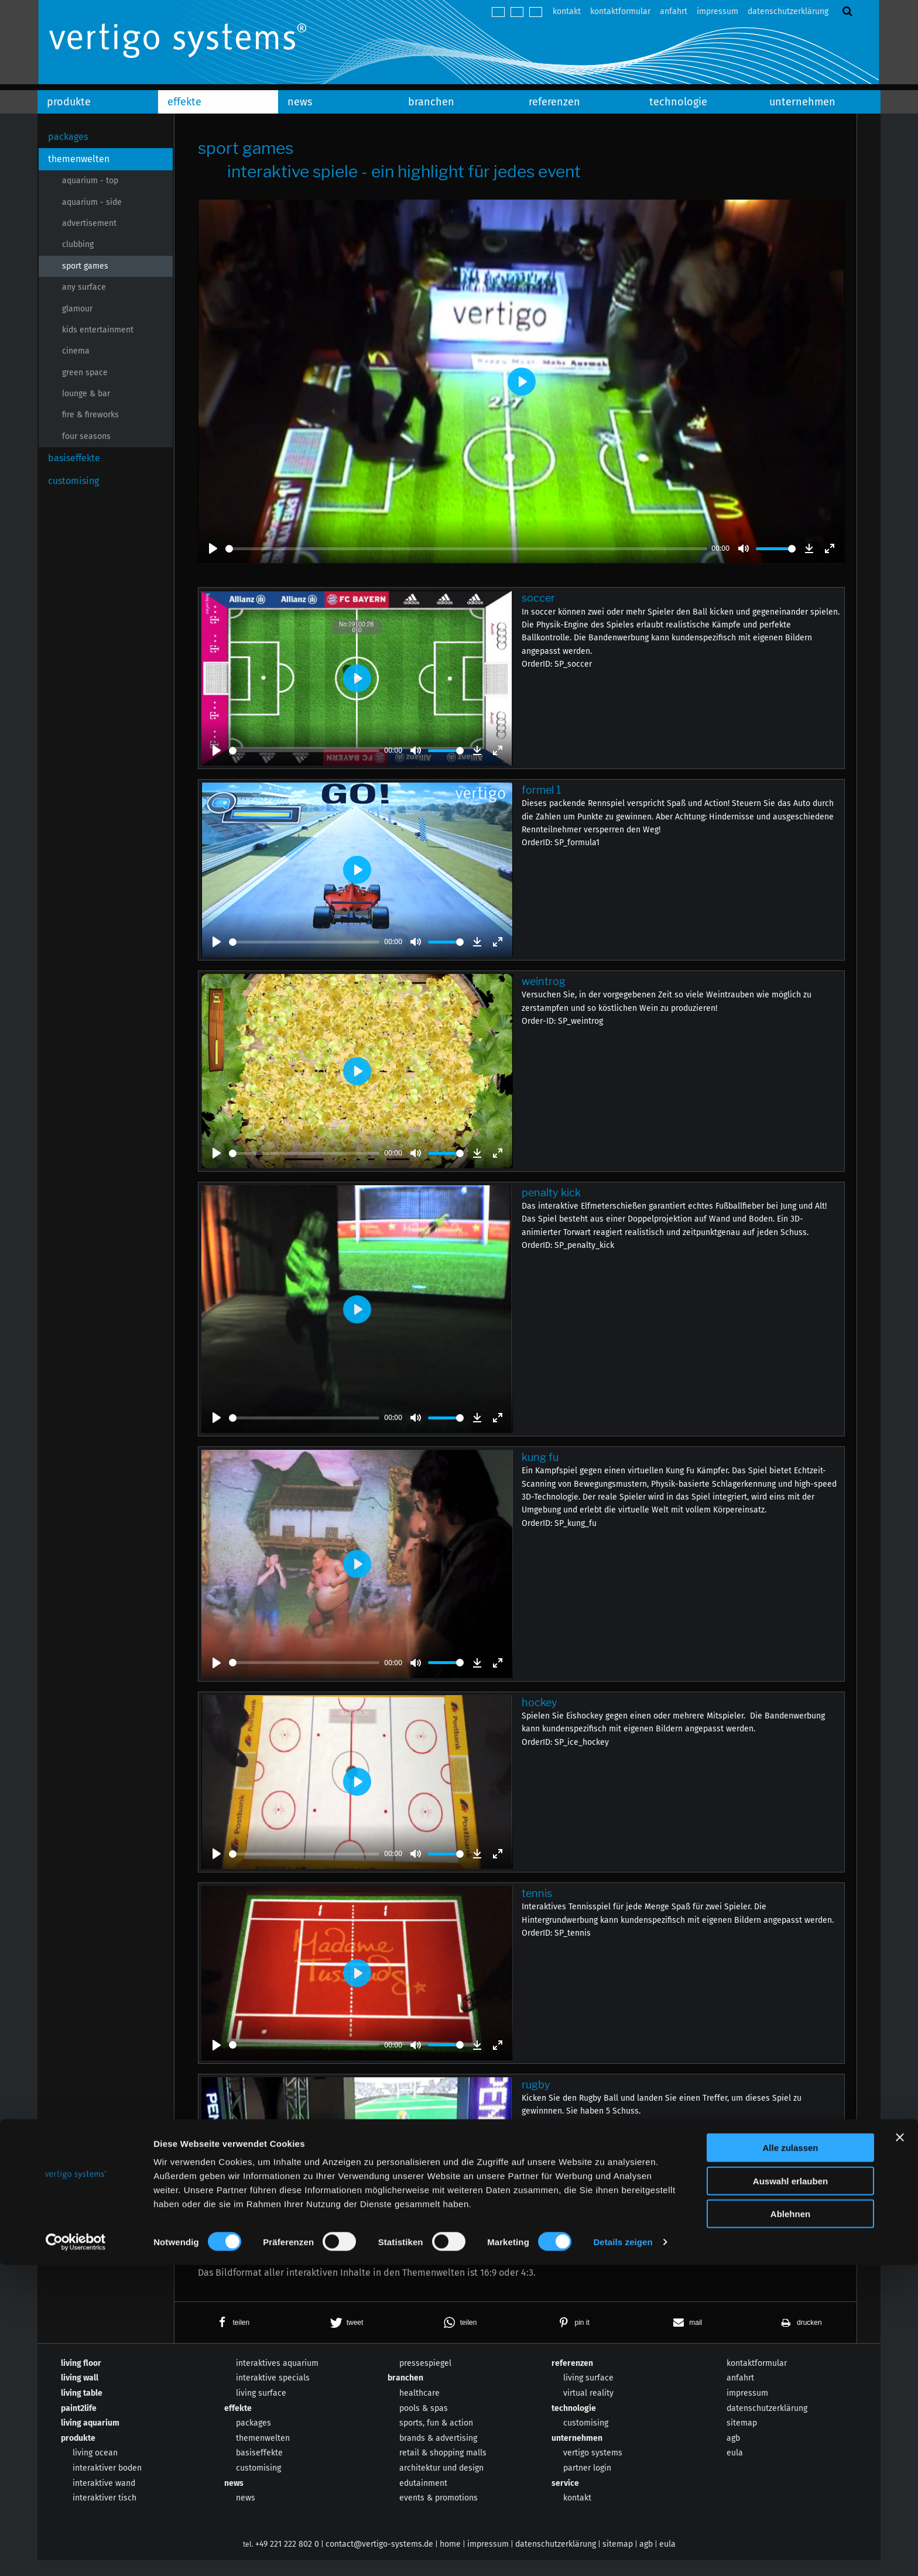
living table (81, 2409)
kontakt (567, 11)
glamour (77, 309)
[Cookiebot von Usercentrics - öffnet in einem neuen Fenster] (76, 2553)
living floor (81, 2379)
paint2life (79, 2423)
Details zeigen (622, 2553)
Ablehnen (790, 2525)
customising (73, 480)
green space (85, 373)
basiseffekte (74, 458)
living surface (261, 2409)
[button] (231, 2338)
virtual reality (588, 2409)
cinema (76, 351)
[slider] (466, 548)
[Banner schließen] (900, 2448)
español (536, 12)
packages (68, 136)
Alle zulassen (790, 2459)
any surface (84, 287)
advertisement (89, 223)
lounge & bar (86, 394)
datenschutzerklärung (788, 11)
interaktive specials (273, 2394)
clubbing (78, 244)
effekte (184, 101)
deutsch (498, 12)
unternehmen (802, 101)
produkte (69, 101)
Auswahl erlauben (790, 2492)
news (299, 101)
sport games (85, 266)
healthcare (419, 2409)
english (517, 12)
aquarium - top (90, 181)
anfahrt (673, 11)
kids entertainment (97, 330)
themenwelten (78, 158)
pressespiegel (425, 2379)
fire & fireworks (90, 415)
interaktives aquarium (277, 2379)
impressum (717, 11)
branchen (431, 101)
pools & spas (423, 2423)
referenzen (554, 101)
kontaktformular (620, 11)
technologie (678, 101)
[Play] (213, 548)
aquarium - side (92, 202)
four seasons (86, 436)
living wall (79, 2394)
